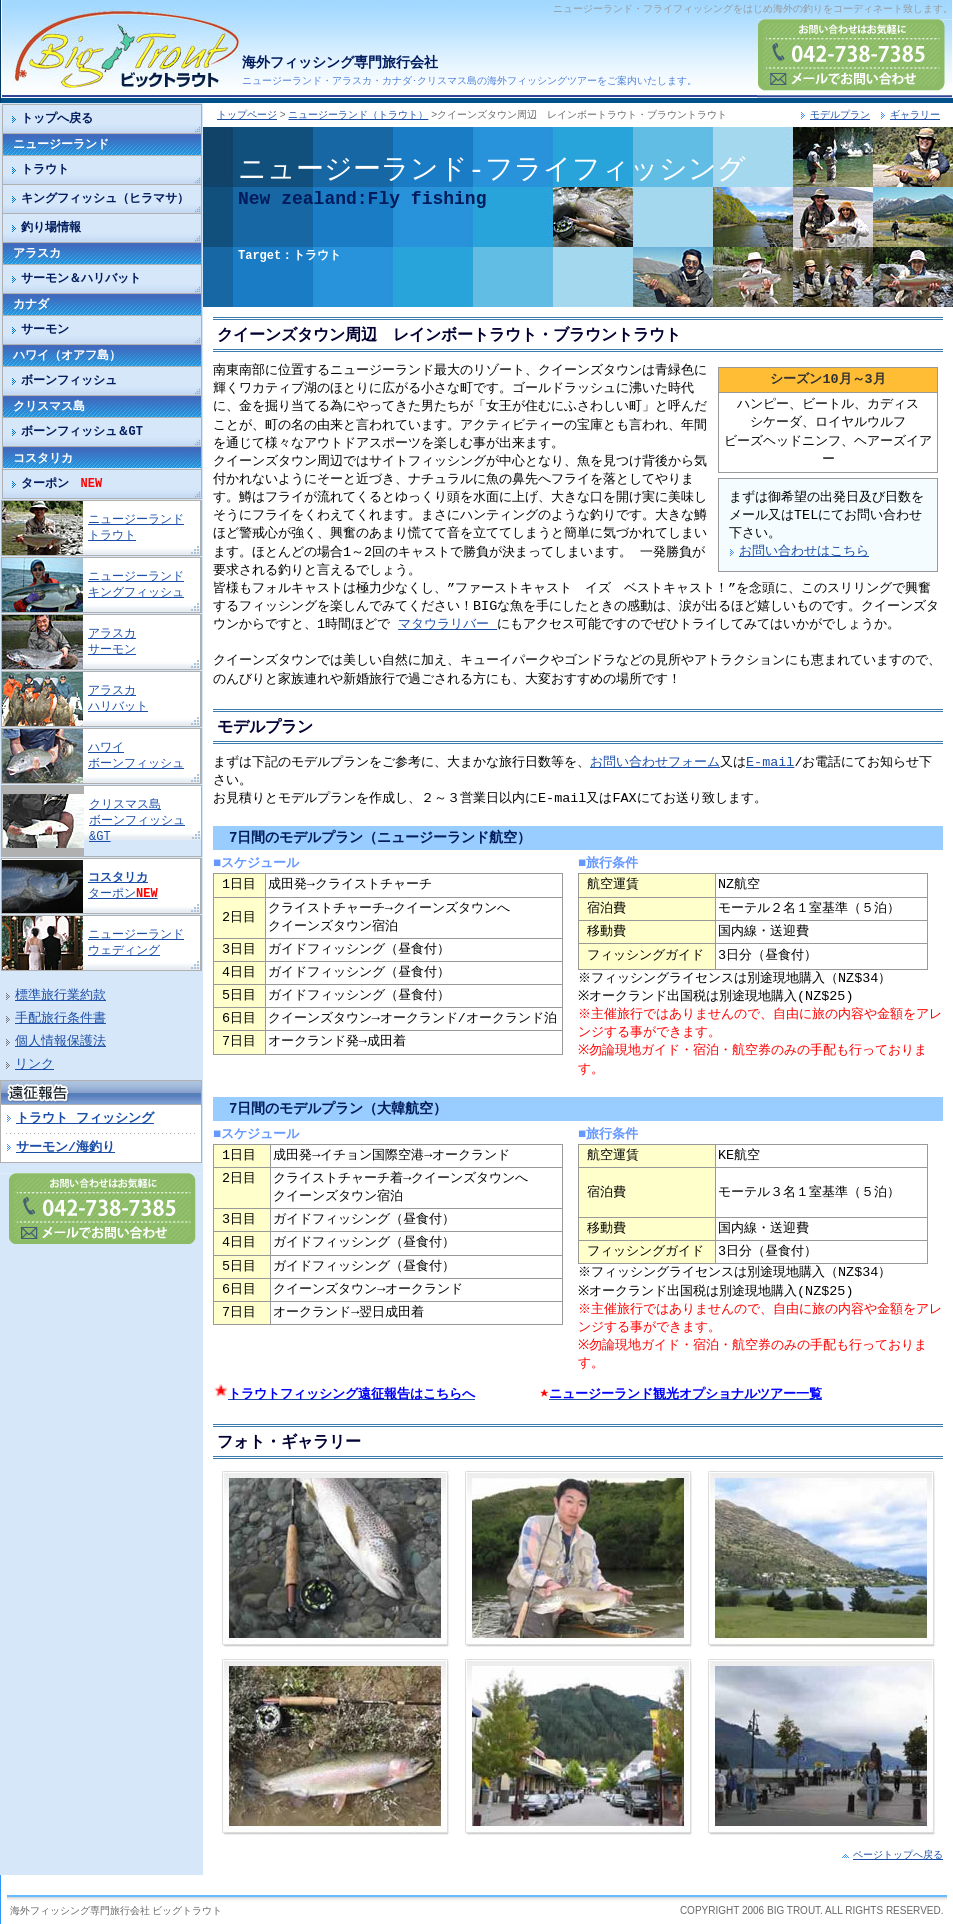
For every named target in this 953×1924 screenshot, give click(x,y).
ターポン (62, 483)
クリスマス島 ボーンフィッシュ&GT (137, 820)
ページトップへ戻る (898, 1854)
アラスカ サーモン (112, 641)
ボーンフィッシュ (69, 380)
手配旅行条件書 (60, 1019)
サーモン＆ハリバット (81, 278)
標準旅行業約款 (60, 996)
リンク (34, 1065)
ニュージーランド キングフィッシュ (136, 584)
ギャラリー (915, 114)
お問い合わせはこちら (804, 552)
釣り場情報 (51, 227)
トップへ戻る (57, 118)
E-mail (770, 763)
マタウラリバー (447, 625)
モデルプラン (840, 114)
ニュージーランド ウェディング (136, 942)
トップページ (247, 114)
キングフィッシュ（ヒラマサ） (105, 198)
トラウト (45, 169)
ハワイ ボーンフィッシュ (136, 755)
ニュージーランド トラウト (136, 527)
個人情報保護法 (60, 1042)
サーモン (45, 329)
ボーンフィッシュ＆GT (82, 431)
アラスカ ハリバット (118, 698)
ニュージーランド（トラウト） (358, 114)
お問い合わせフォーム (655, 763)
